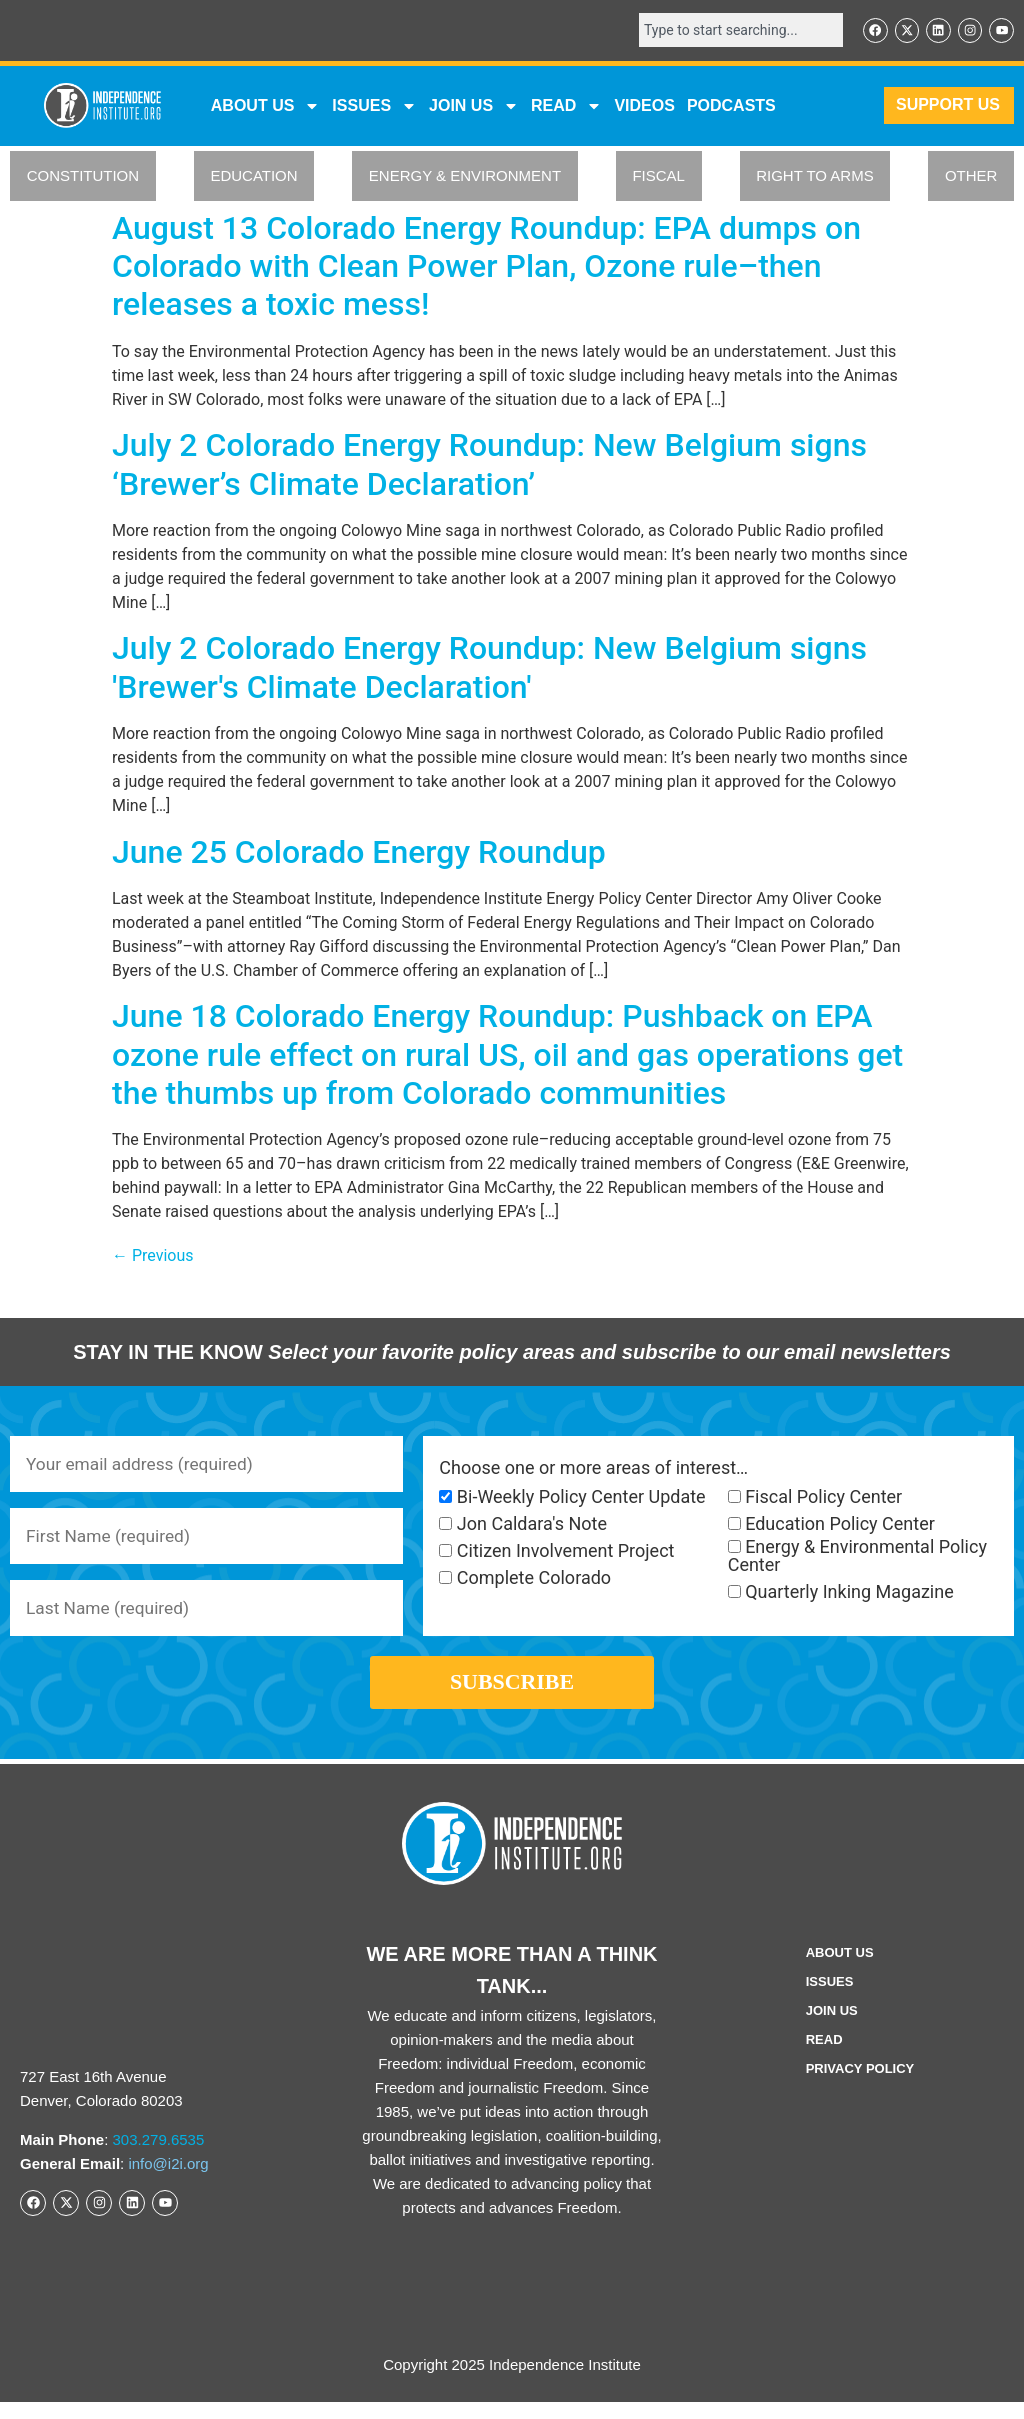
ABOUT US (266, 107)
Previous (153, 1257)
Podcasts (731, 106)
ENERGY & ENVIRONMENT (465, 177)
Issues (374, 107)
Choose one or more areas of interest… (593, 1469)
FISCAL (658, 177)
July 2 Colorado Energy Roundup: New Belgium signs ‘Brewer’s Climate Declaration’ (489, 466)
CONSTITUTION (83, 177)
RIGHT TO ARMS (815, 177)
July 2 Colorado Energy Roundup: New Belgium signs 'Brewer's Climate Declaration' (489, 669)
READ (566, 107)
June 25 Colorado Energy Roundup (359, 853)
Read (824, 2056)
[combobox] (734, 31)
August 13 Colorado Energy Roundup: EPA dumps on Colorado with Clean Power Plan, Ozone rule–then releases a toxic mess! (486, 267)
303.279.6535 (159, 2156)
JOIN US (474, 107)
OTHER (971, 177)
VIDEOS (644, 106)
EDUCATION (253, 177)
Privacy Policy (860, 2085)
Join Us (832, 2027)
